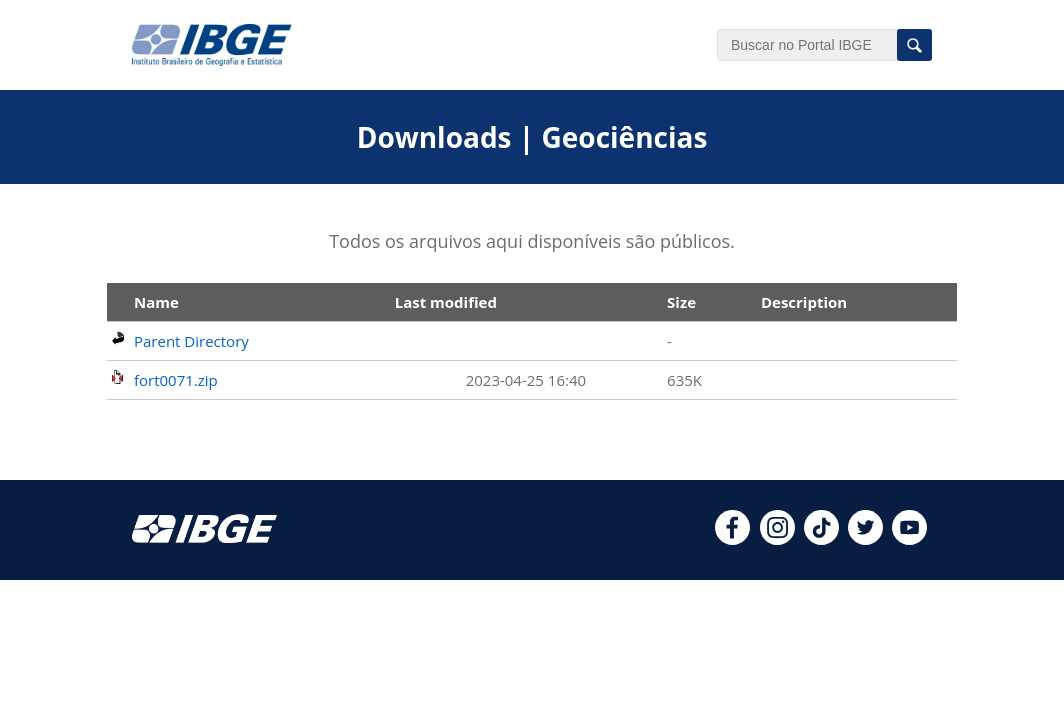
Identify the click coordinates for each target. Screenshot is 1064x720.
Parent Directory (191, 341)
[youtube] (909, 539)
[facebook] (732, 539)
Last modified (446, 302)
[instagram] (777, 539)
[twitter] (865, 539)
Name (156, 302)
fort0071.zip (176, 380)
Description (804, 302)
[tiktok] (821, 539)
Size (681, 302)
